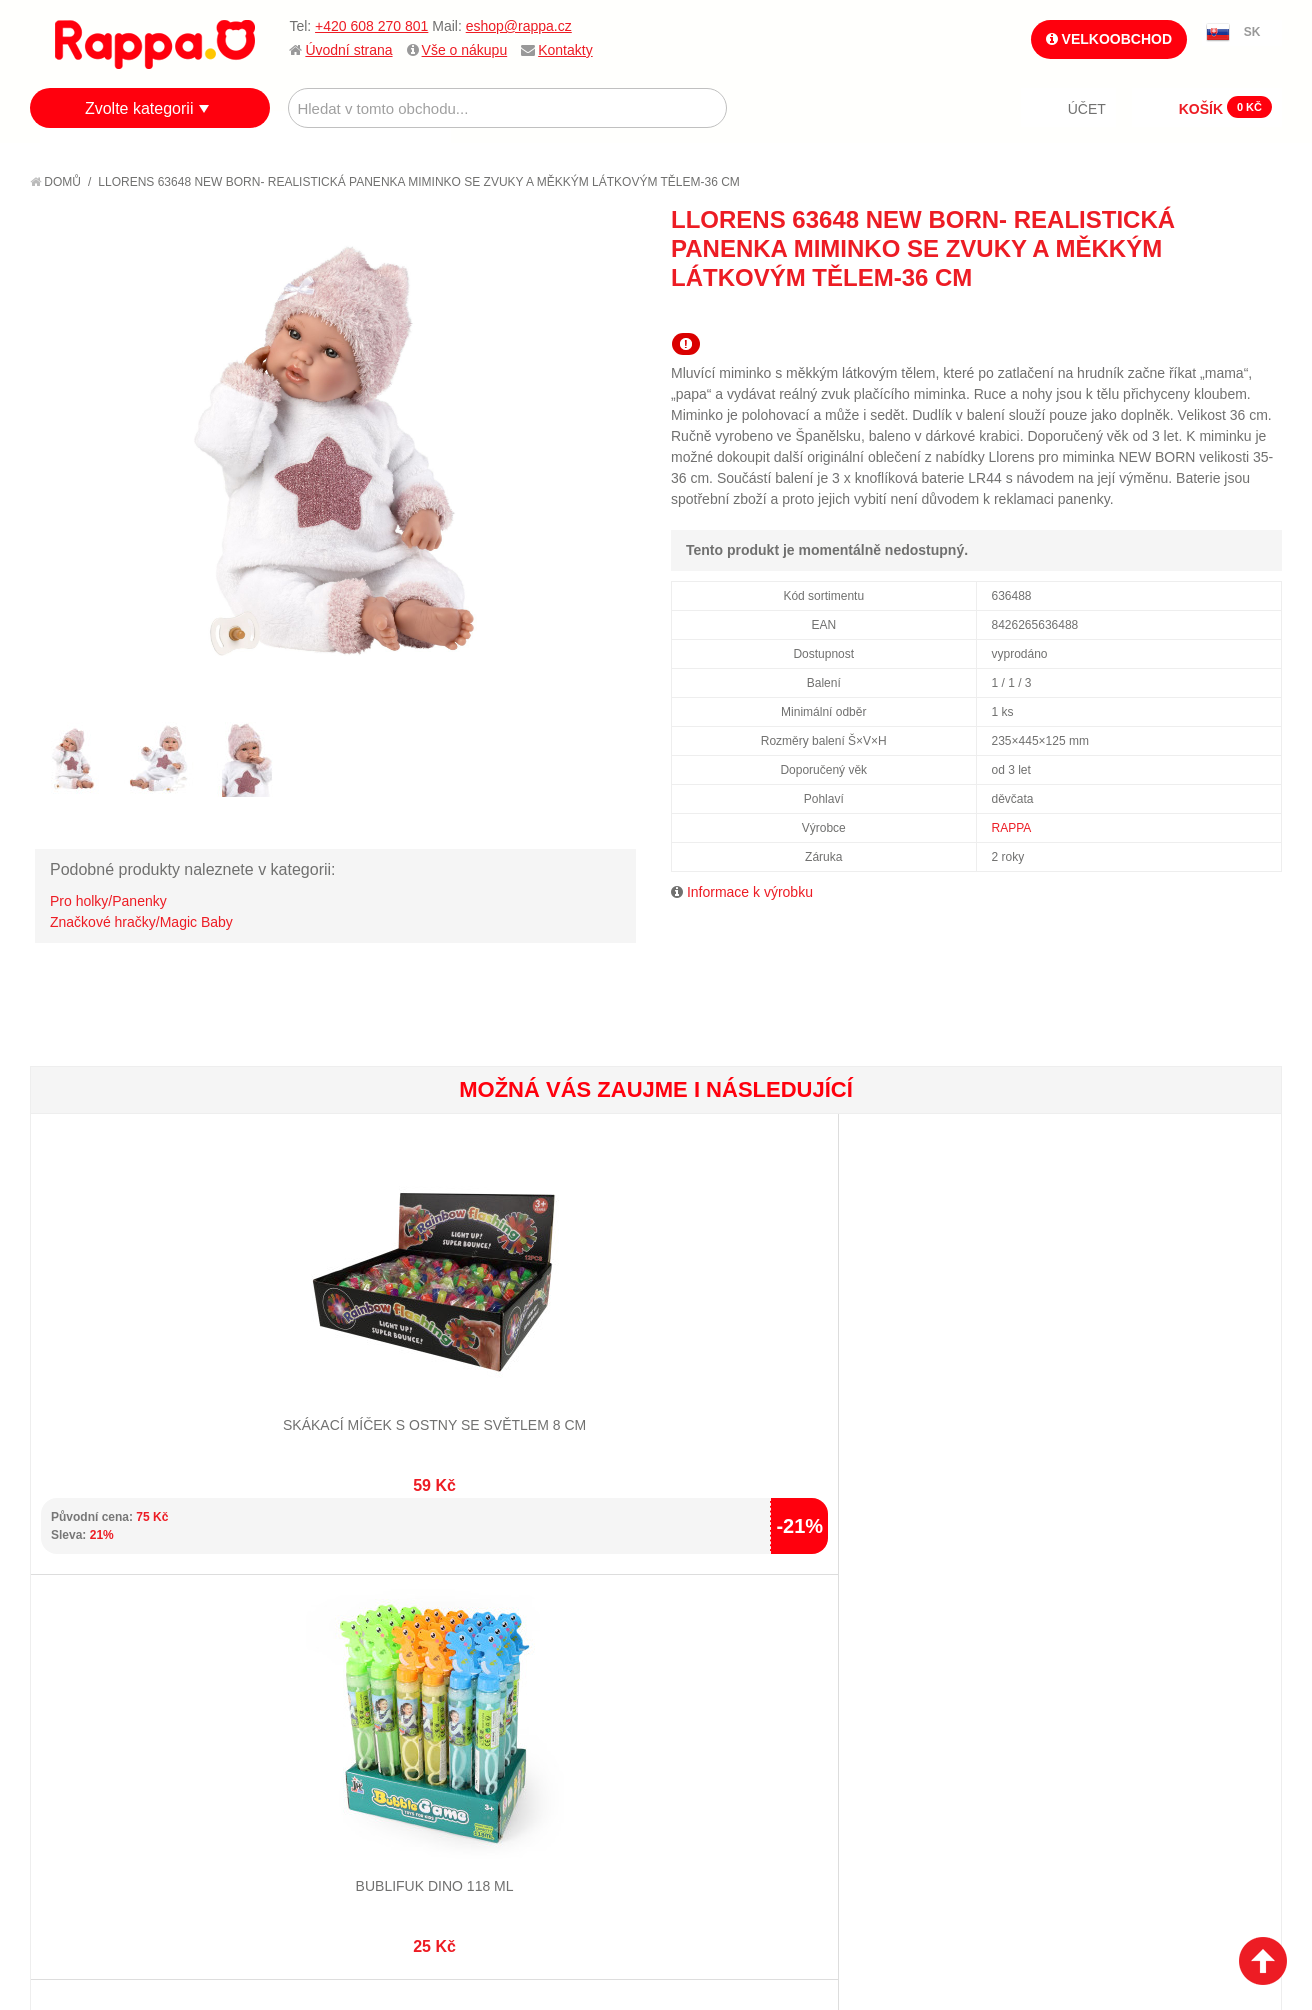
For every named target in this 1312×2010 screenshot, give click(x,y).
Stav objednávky (519, 1654)
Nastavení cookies (607, 1893)
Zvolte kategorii (139, 108)
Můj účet (492, 1629)
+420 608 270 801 (371, 26)
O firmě (76, 1629)
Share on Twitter (1262, 313)
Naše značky (93, 1753)
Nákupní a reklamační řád (137, 1679)
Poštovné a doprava (119, 1704)
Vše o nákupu (465, 50)
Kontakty (565, 50)
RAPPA (1012, 828)
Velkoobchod (1109, 39)
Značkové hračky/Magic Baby (141, 922)
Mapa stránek (303, 1629)
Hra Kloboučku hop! (968, 1337)
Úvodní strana (348, 50)
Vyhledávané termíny (329, 1654)
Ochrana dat (94, 1729)
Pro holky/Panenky (108, 901)
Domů (55, 182)
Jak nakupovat (100, 1654)
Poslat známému (1182, 313)
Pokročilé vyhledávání (335, 1679)
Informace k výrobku (750, 892)
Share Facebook (1222, 313)
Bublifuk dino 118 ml (343, 1337)
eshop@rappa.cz (519, 26)
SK (1252, 32)
